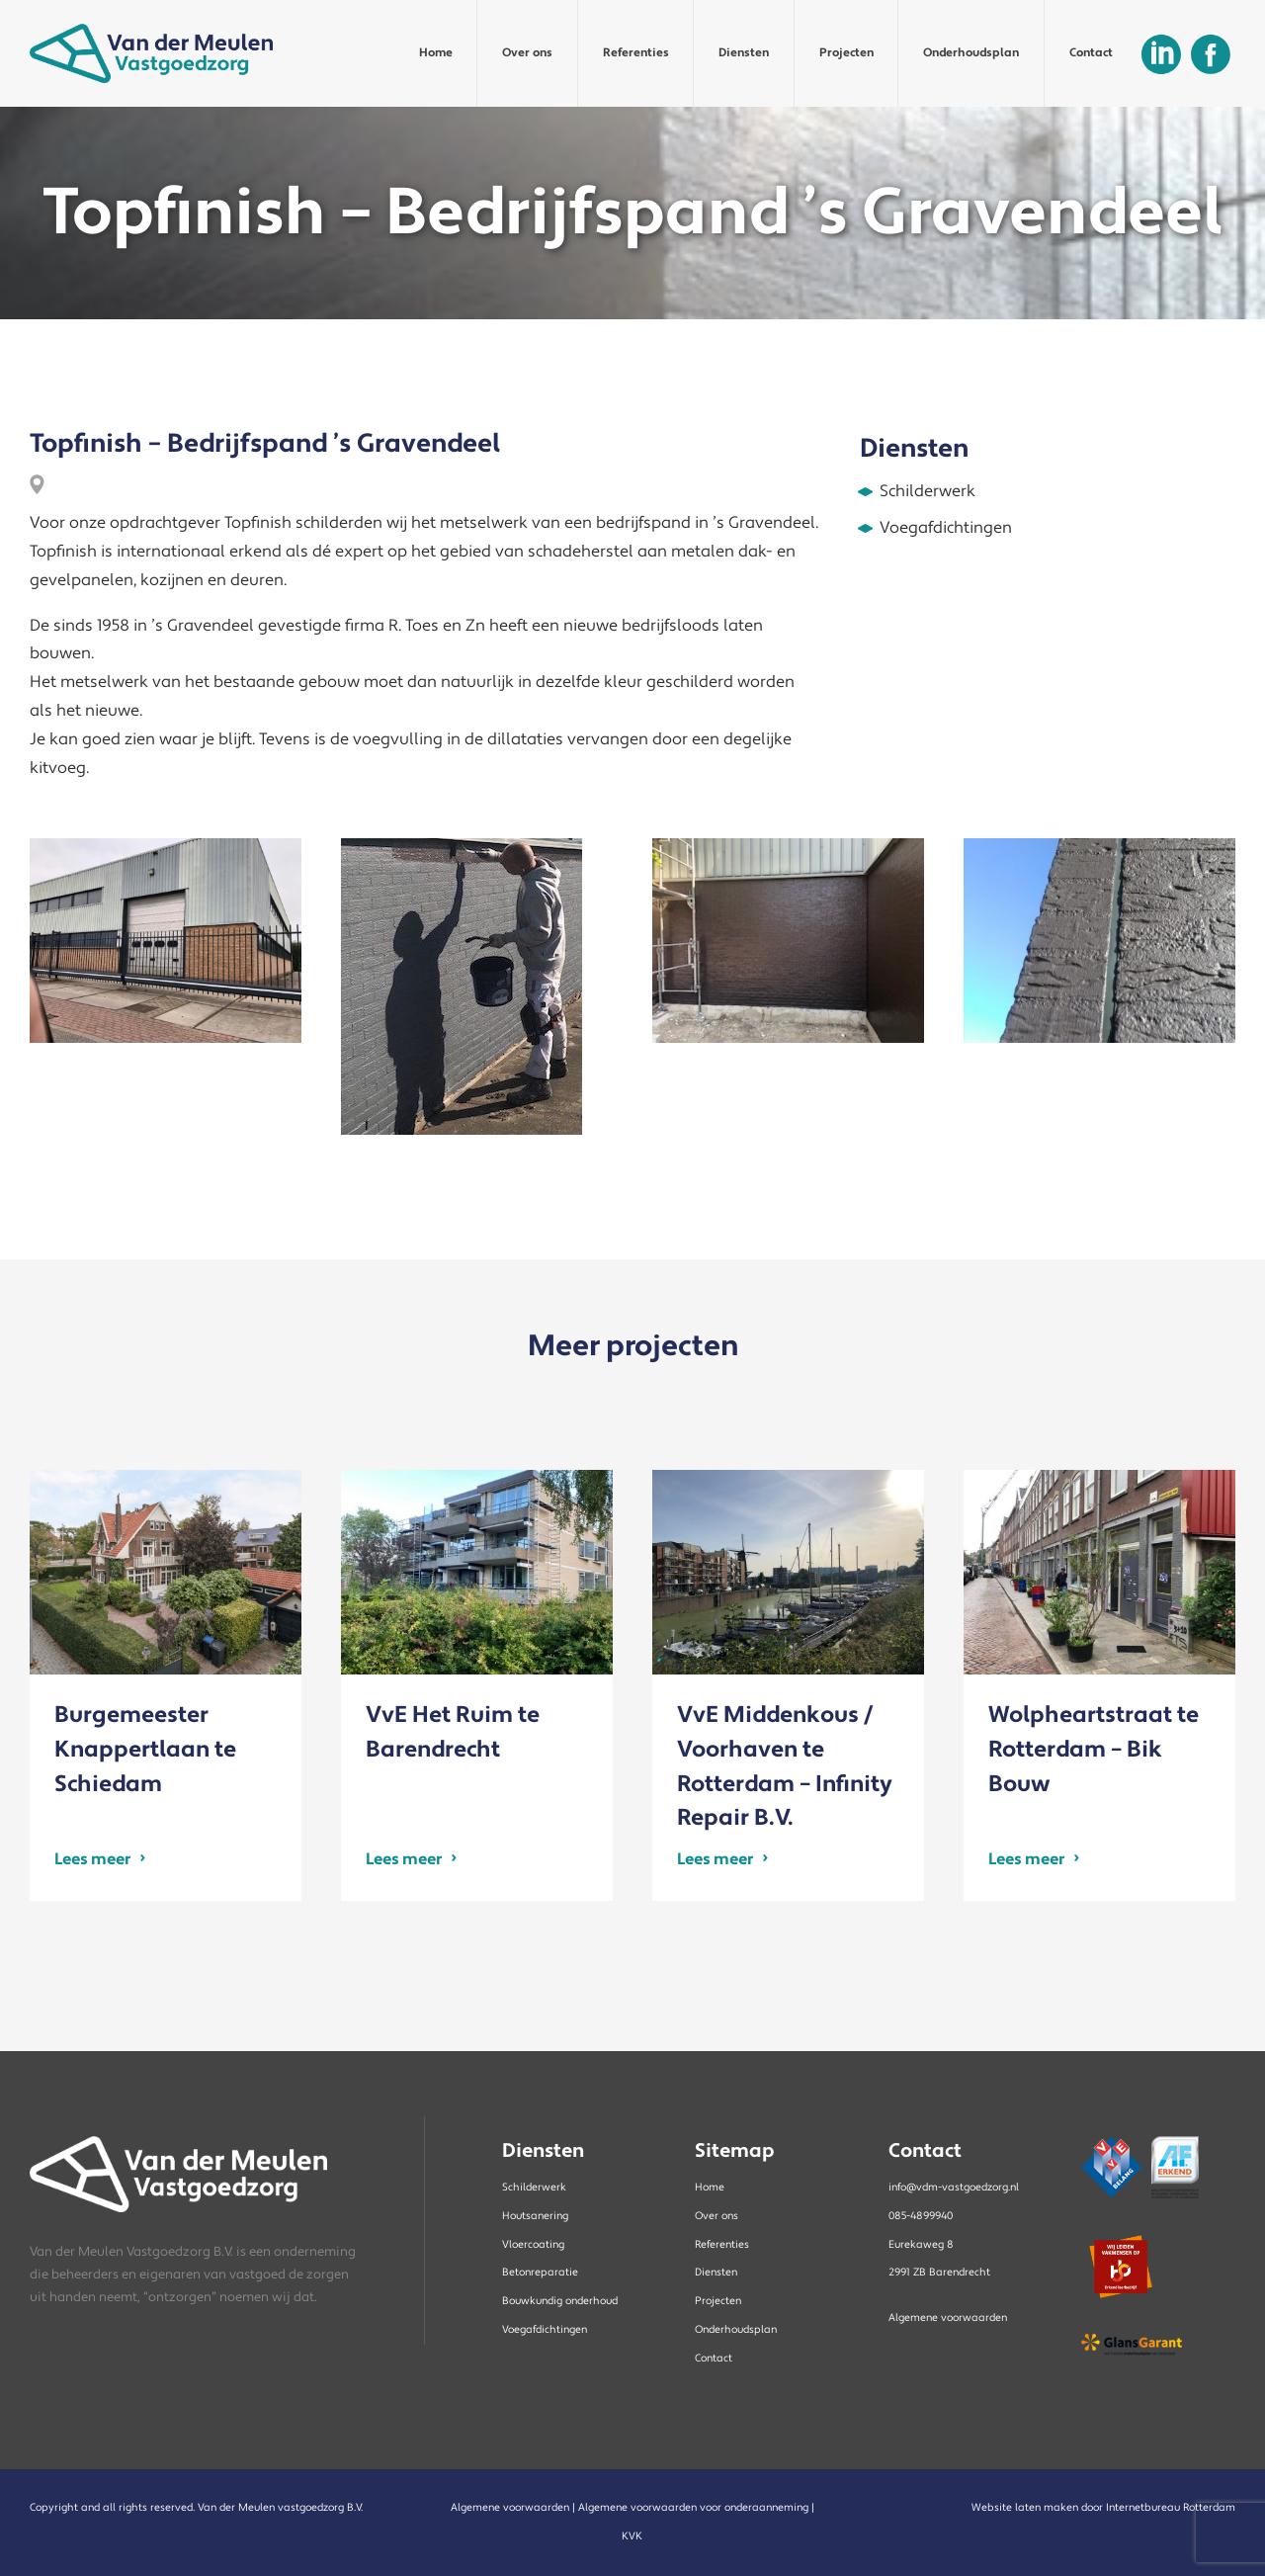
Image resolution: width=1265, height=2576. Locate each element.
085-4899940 (920, 2216)
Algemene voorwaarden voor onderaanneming (693, 2508)
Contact (1091, 52)
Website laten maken (1024, 2508)
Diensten (743, 52)
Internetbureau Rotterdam (1170, 2508)
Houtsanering (535, 2216)
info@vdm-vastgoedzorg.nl (953, 2187)
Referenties (636, 52)
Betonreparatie (540, 2272)
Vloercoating (533, 2245)
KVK (632, 2536)
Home (436, 52)
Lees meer (92, 1858)
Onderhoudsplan (971, 52)
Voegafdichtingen (544, 2330)
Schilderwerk (534, 2187)
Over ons (527, 52)
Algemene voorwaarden (947, 2318)
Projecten (846, 52)
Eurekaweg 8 (921, 2245)
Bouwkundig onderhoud (560, 2301)
